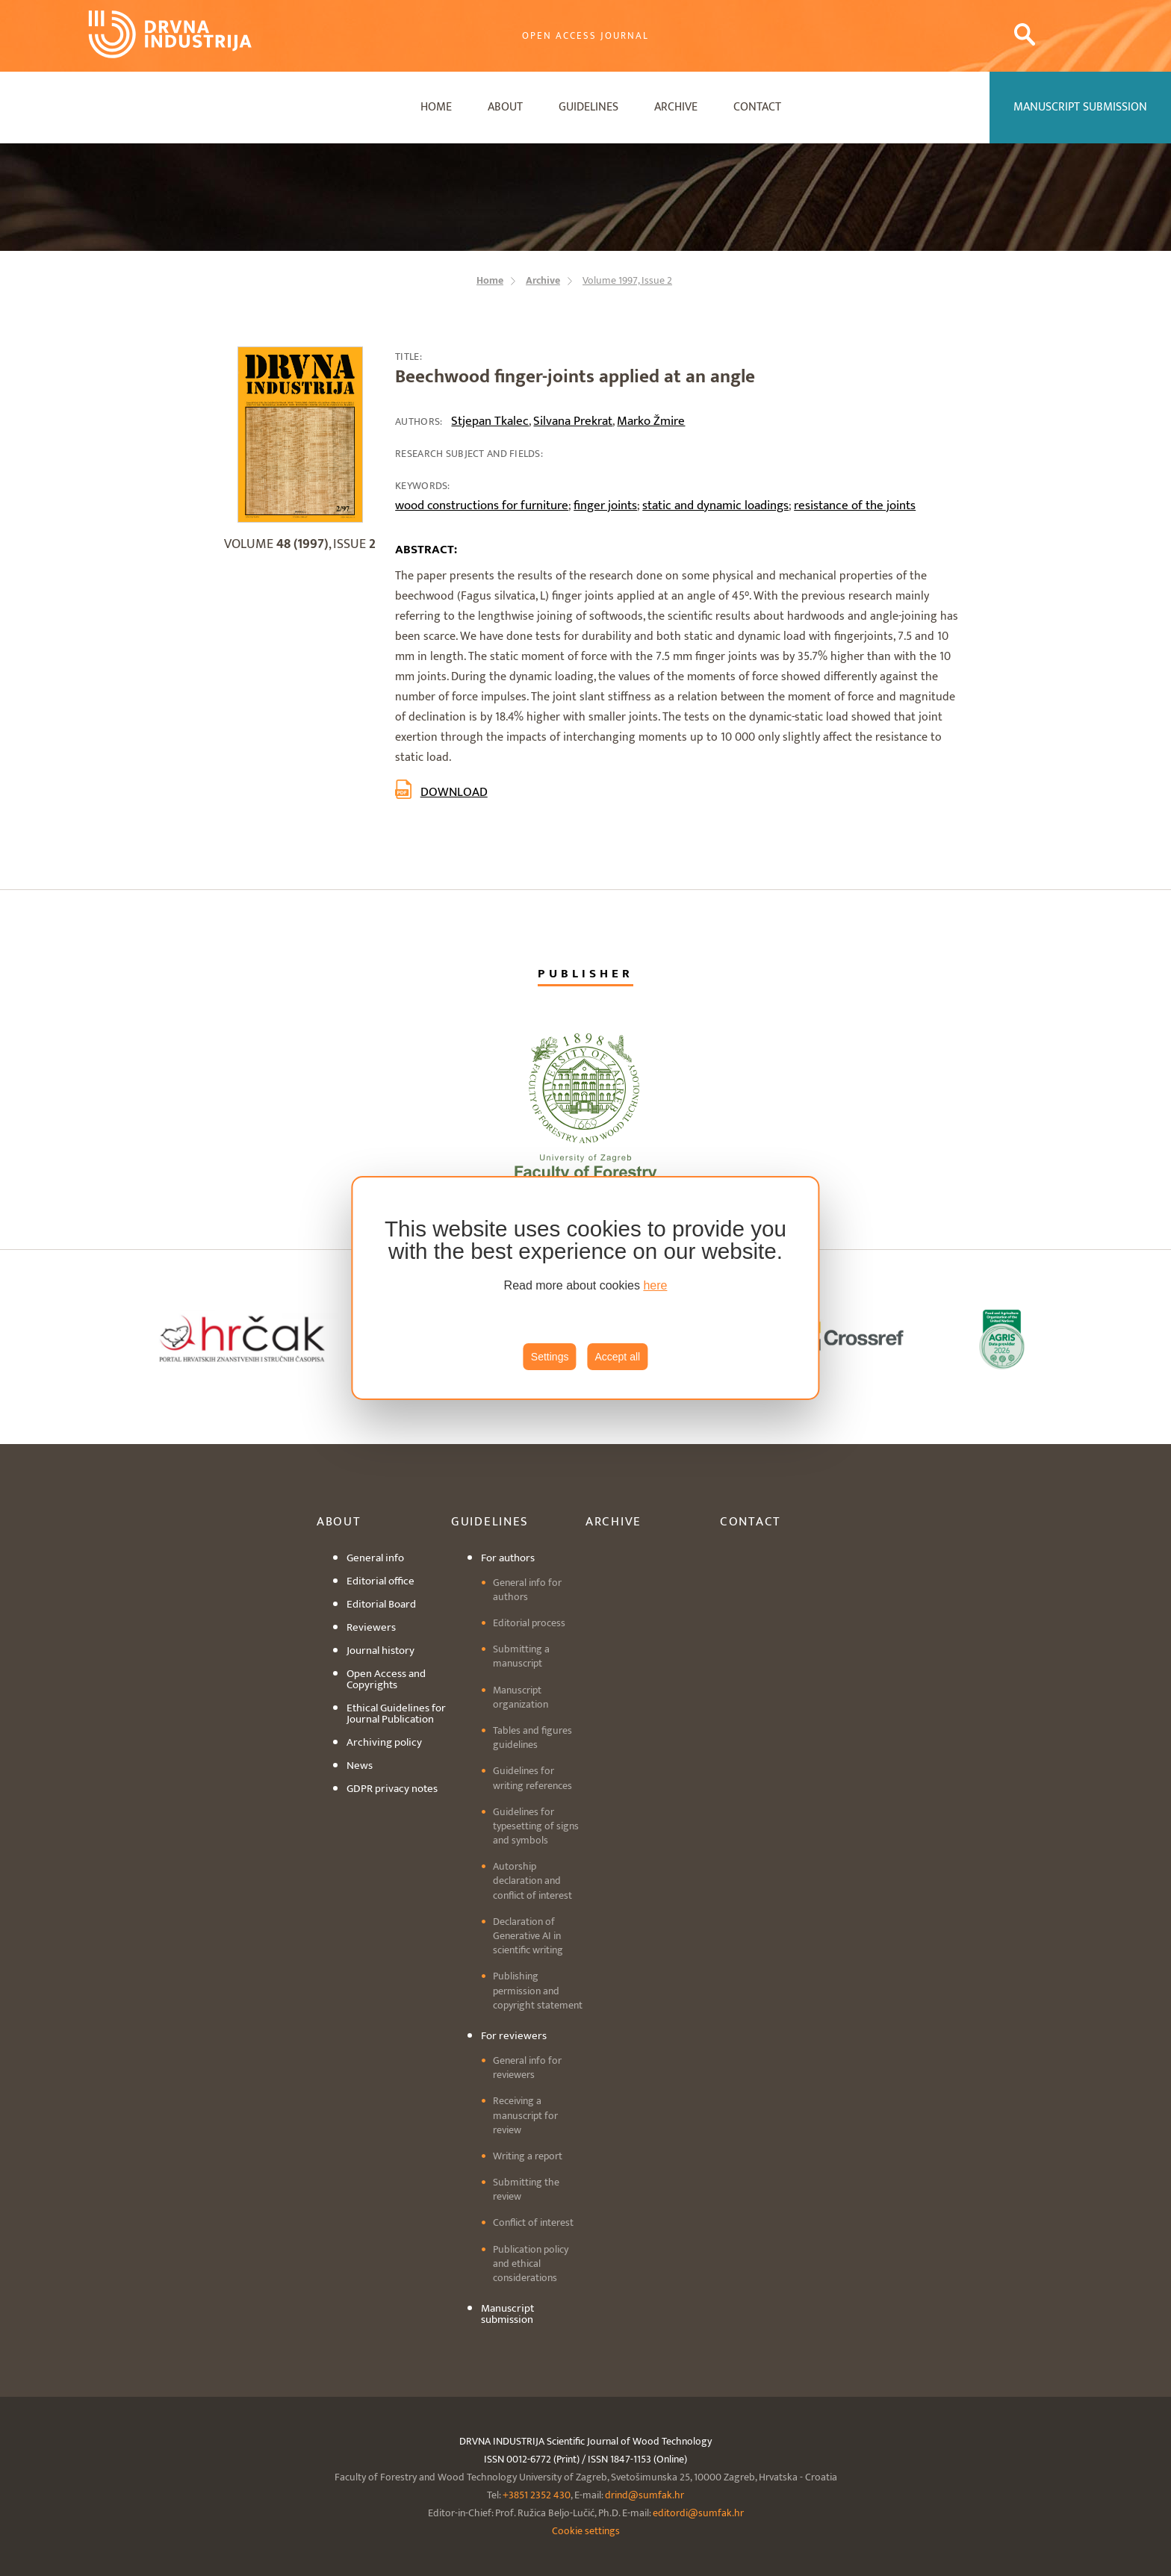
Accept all (617, 1357)
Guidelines (588, 107)
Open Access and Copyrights (386, 1679)
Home (436, 107)
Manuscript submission (507, 2314)
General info (375, 1558)
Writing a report (527, 2156)
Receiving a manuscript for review (525, 2115)
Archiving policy (384, 1742)
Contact (757, 107)
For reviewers (514, 2035)
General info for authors (527, 1589)
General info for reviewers (527, 2067)
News (360, 1765)
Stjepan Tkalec (490, 421)
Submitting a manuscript (521, 1656)
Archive (676, 107)
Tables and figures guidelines (532, 1737)
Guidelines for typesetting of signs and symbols (536, 1826)
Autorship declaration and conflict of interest (532, 1880)
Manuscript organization (520, 1697)
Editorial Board (381, 1604)
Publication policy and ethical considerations (530, 2263)
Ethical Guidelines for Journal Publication (396, 1714)
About (505, 107)
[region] (585, 1288)
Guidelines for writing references (532, 1777)
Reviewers (371, 1627)
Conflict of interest (533, 2222)
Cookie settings (586, 2530)
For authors (508, 1558)
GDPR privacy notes (392, 1788)
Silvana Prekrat (572, 421)
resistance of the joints (855, 505)
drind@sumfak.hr (644, 2495)
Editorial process (529, 1622)
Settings (550, 1357)
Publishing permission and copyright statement (538, 1990)
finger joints (605, 505)
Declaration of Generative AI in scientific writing (528, 1936)
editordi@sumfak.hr (698, 2512)
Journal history (380, 1650)
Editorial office (380, 1581)
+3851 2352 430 (537, 2495)
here (655, 1285)
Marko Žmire (651, 421)
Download (454, 792)
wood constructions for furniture (481, 505)
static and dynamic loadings (715, 505)
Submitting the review (526, 2189)
